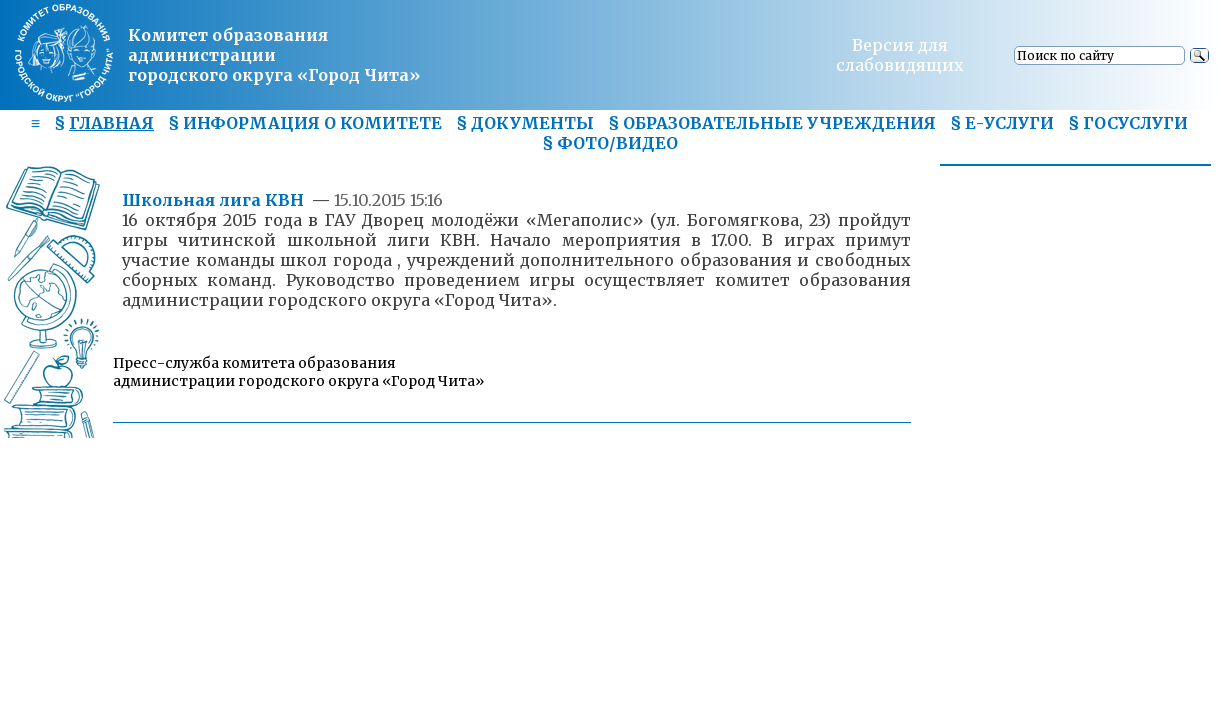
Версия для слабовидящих (900, 55)
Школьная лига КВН (215, 200)
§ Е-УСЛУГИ (1002, 123)
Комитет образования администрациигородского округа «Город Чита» (274, 55)
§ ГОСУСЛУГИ (1128, 123)
